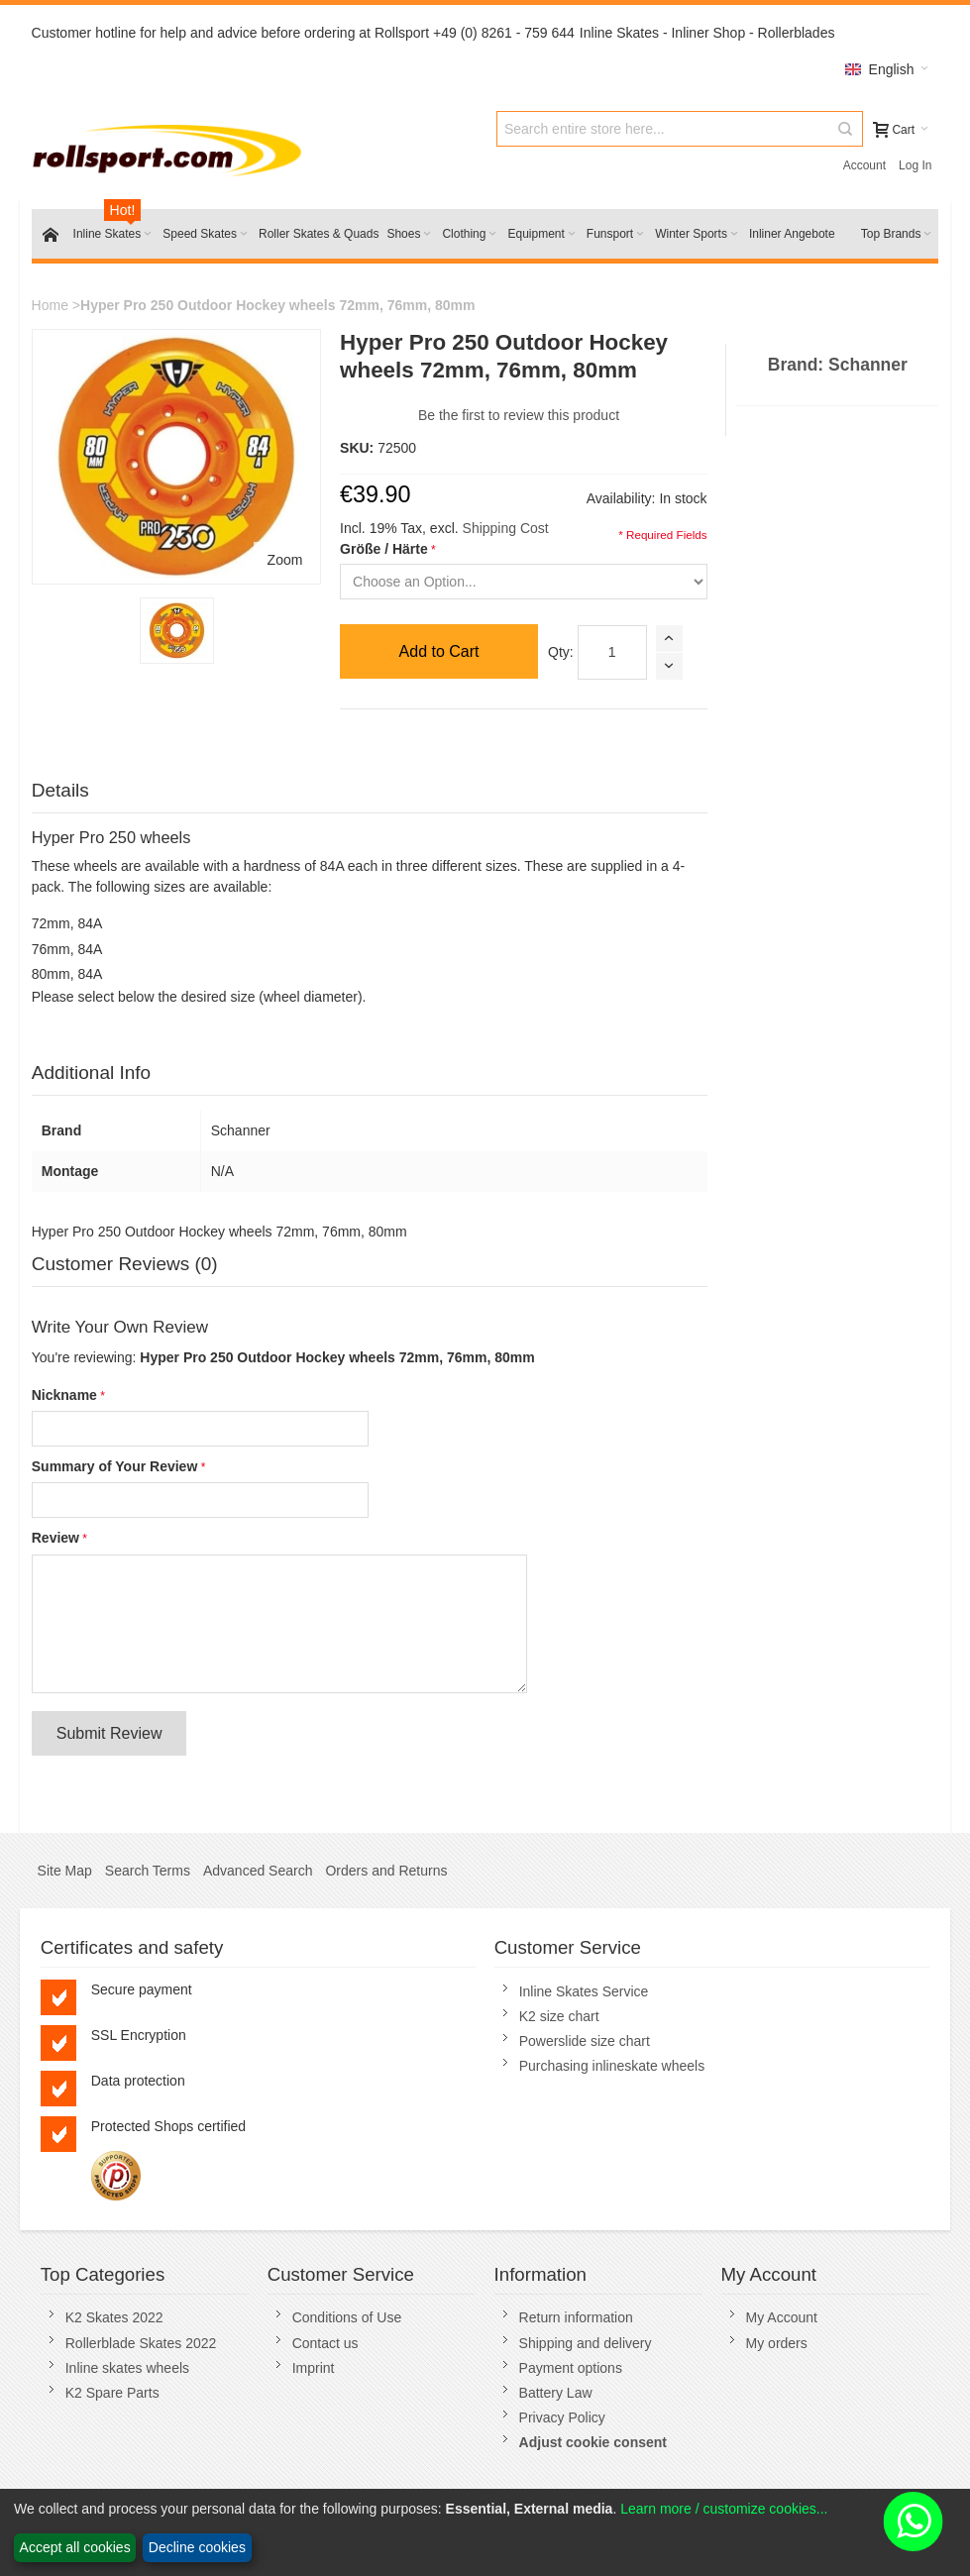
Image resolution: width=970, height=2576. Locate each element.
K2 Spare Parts (112, 2393)
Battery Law (556, 2393)
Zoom (285, 560)
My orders (777, 2343)
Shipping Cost (506, 528)
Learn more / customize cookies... (723, 2509)
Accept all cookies (75, 2547)
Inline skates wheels (127, 2368)
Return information (576, 2317)
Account (864, 165)
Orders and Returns (386, 1870)
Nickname (64, 1395)
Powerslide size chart (584, 2041)
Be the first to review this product (518, 415)
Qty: (561, 652)
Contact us (325, 2343)
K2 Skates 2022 (114, 2317)
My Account (781, 2317)
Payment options (570, 2368)
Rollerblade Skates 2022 (141, 2343)
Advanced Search (258, 1870)
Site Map (65, 1870)
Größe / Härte (384, 549)
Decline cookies (197, 2547)
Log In (915, 165)
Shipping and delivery (585, 2343)
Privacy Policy (562, 2417)
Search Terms (147, 1870)
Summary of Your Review (115, 1466)
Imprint (313, 2368)
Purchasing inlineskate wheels (612, 2066)
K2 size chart (559, 2016)
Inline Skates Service (584, 1991)
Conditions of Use (347, 2317)
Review (55, 1538)
